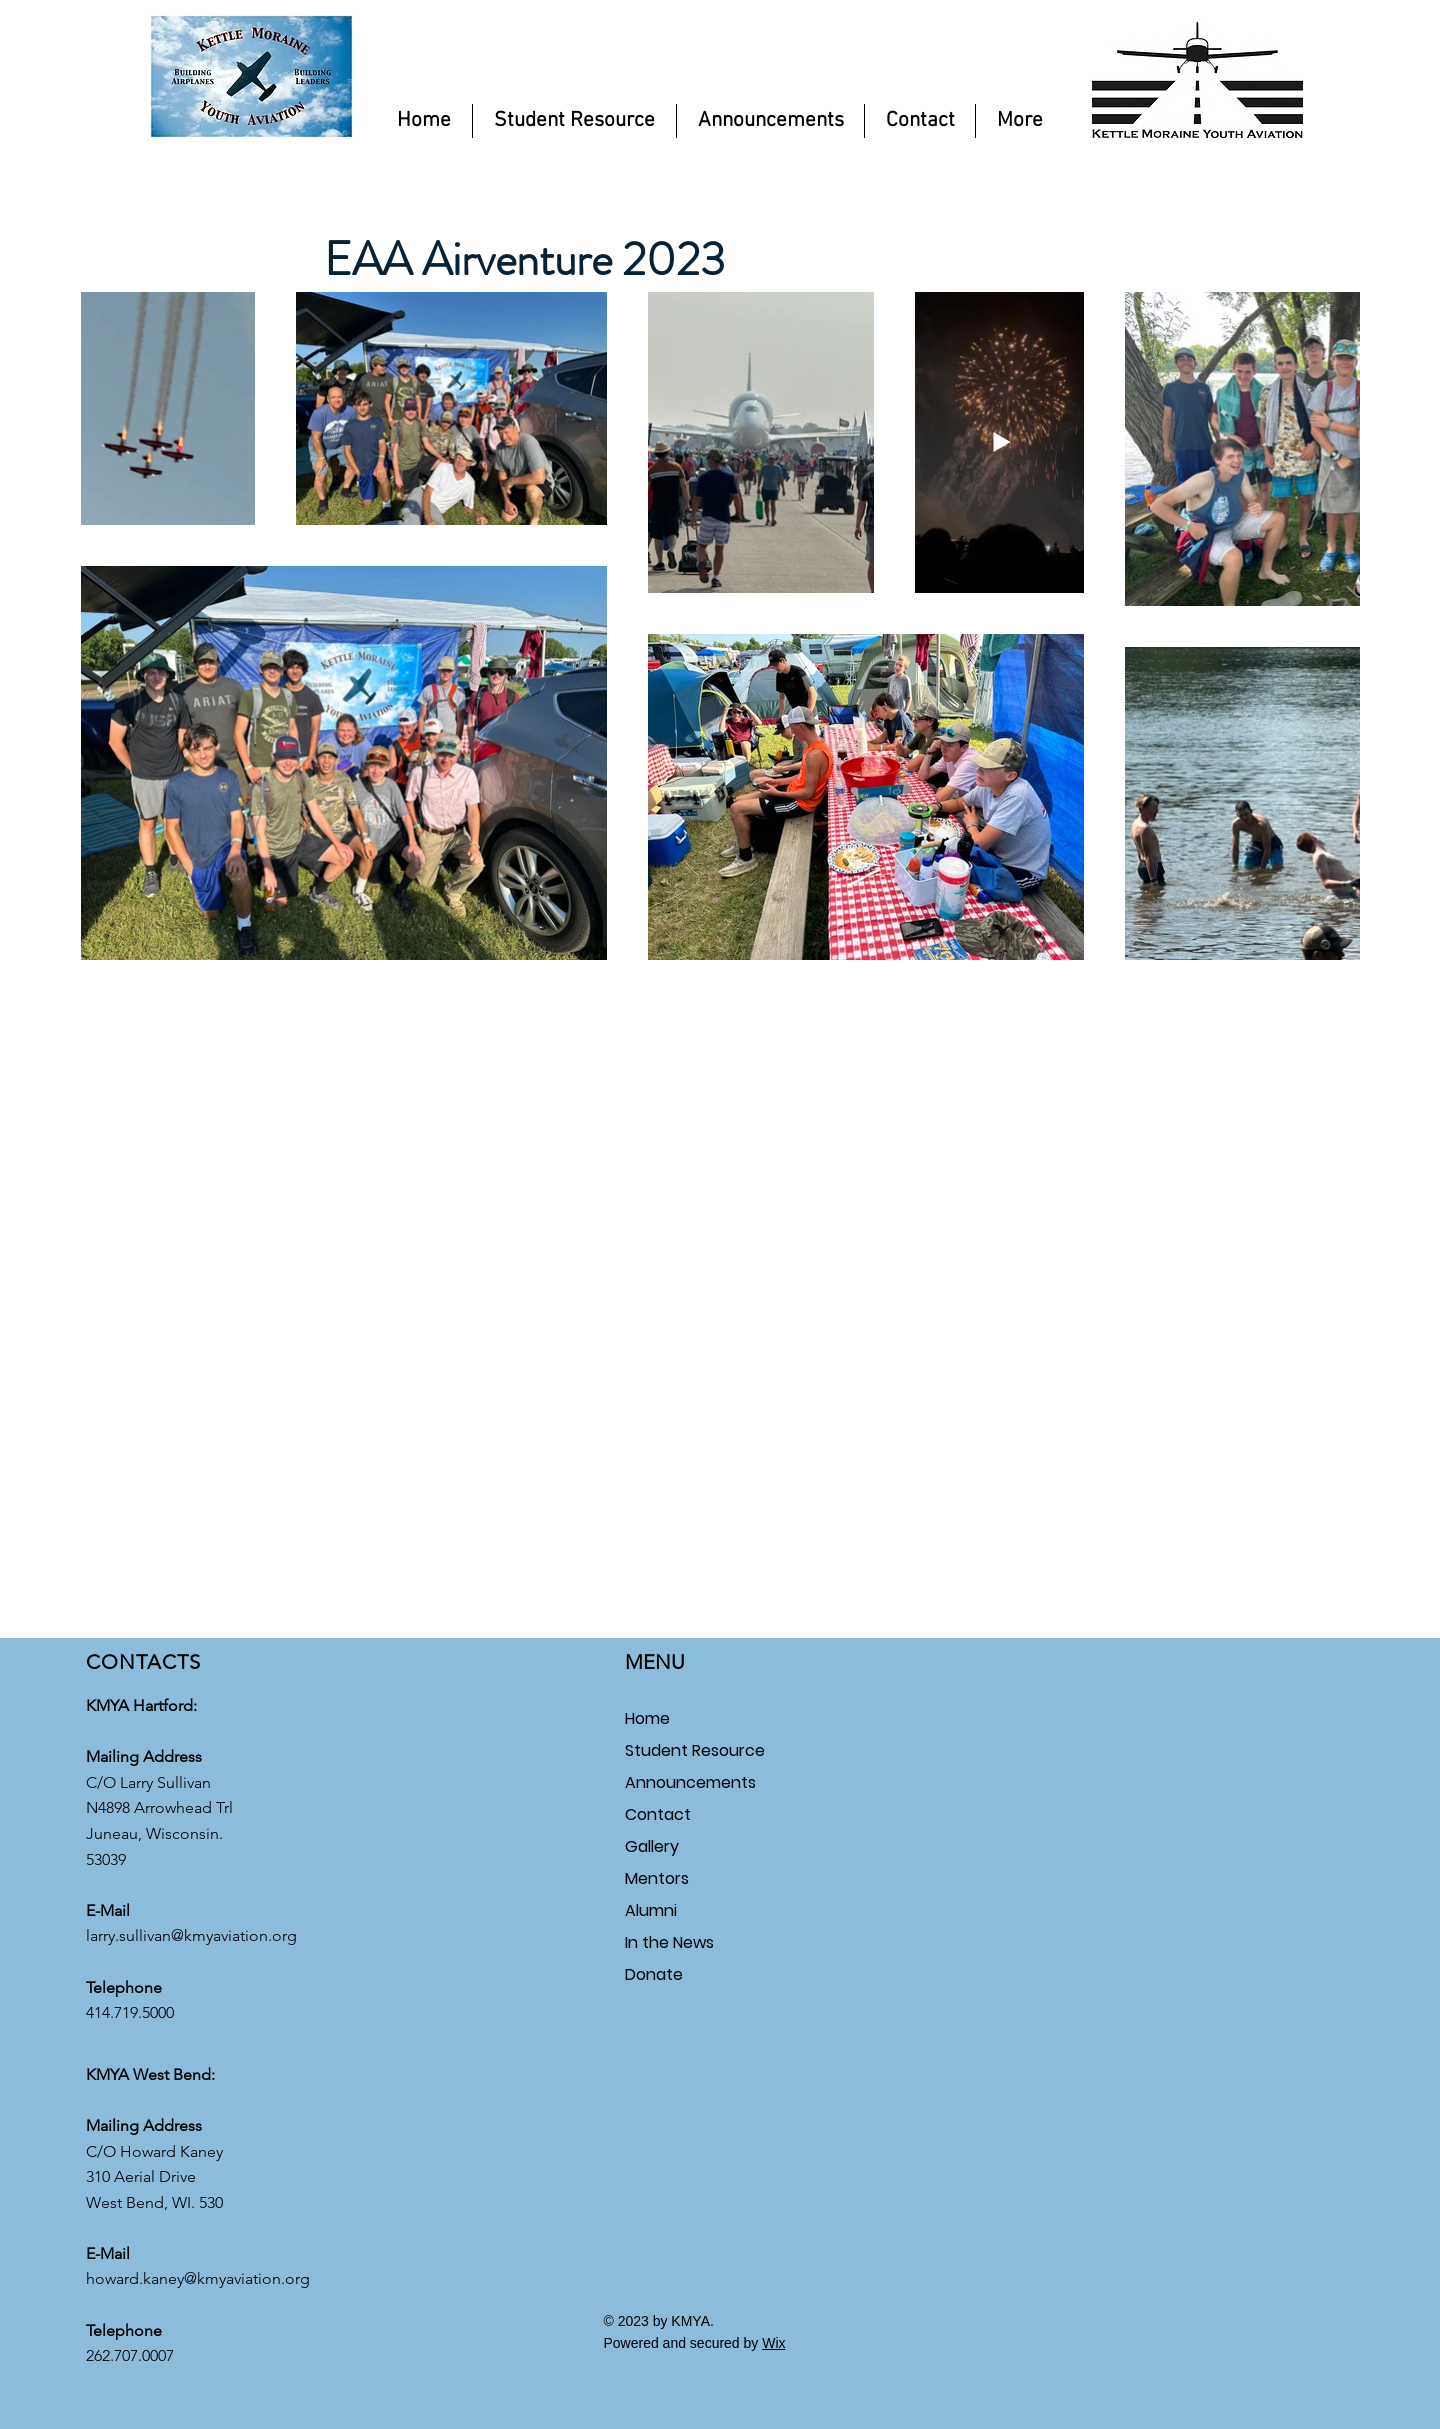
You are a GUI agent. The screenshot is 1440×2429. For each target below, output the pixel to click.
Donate (654, 1974)
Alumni (651, 1910)
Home (647, 1718)
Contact (658, 1814)
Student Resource (695, 1750)
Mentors (657, 1878)
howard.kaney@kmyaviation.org (198, 2278)
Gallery (652, 1846)
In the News (669, 1942)
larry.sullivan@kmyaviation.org (191, 1935)
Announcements (690, 1782)
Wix (773, 2343)
